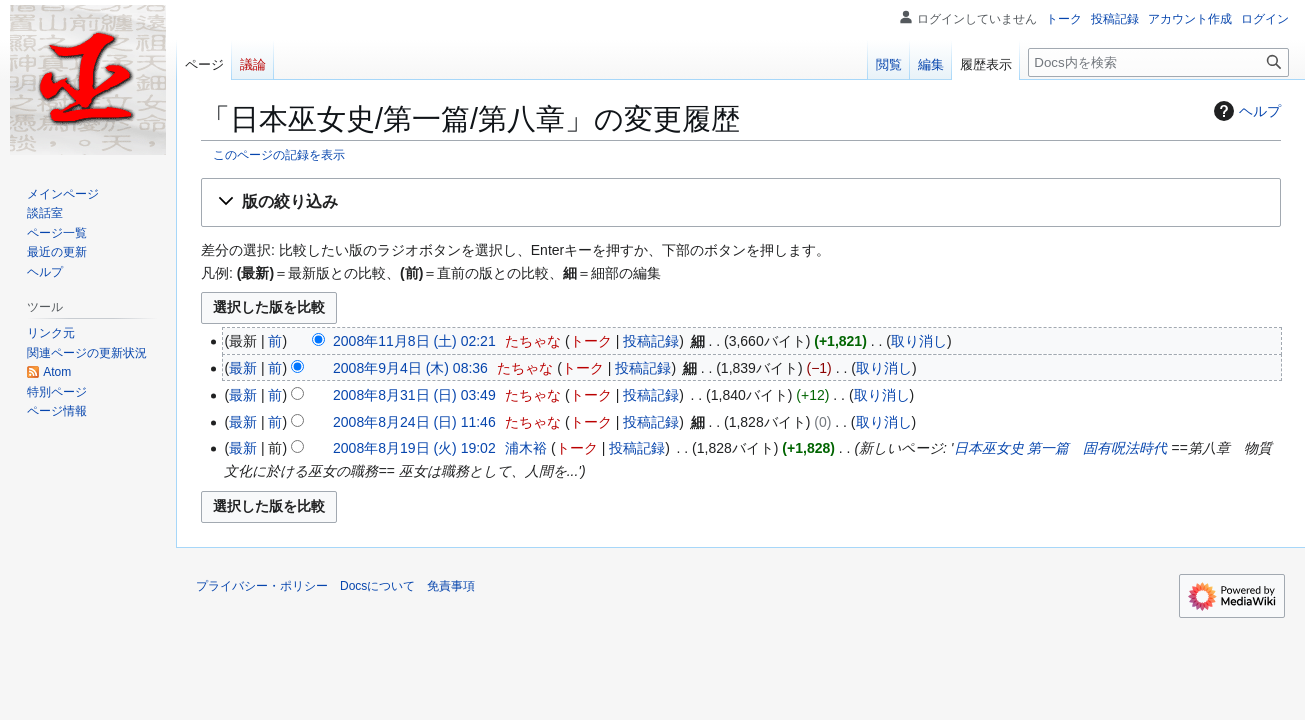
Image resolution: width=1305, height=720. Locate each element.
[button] (741, 202)
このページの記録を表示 (279, 154)
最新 (243, 368)
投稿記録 (651, 341)
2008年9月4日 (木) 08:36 (410, 368)
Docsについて (377, 586)
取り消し (919, 341)
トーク (591, 341)
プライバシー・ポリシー (262, 586)
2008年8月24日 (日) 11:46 (414, 422)
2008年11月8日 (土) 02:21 (414, 341)
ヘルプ (1245, 111)
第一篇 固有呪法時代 (1097, 448)
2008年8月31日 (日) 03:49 (414, 395)
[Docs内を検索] (1158, 62)
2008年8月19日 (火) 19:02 (414, 448)
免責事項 (451, 586)
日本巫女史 (989, 448)
